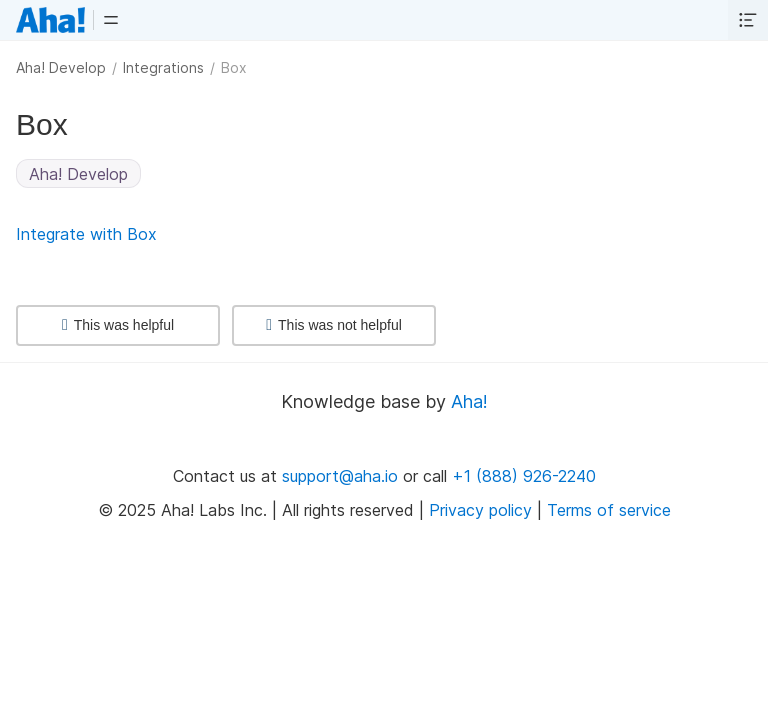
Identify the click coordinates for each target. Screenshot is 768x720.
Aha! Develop (61, 67)
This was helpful (118, 325)
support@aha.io (340, 476)
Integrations (163, 67)
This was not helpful (334, 325)
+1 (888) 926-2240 (524, 476)
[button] (111, 20)
